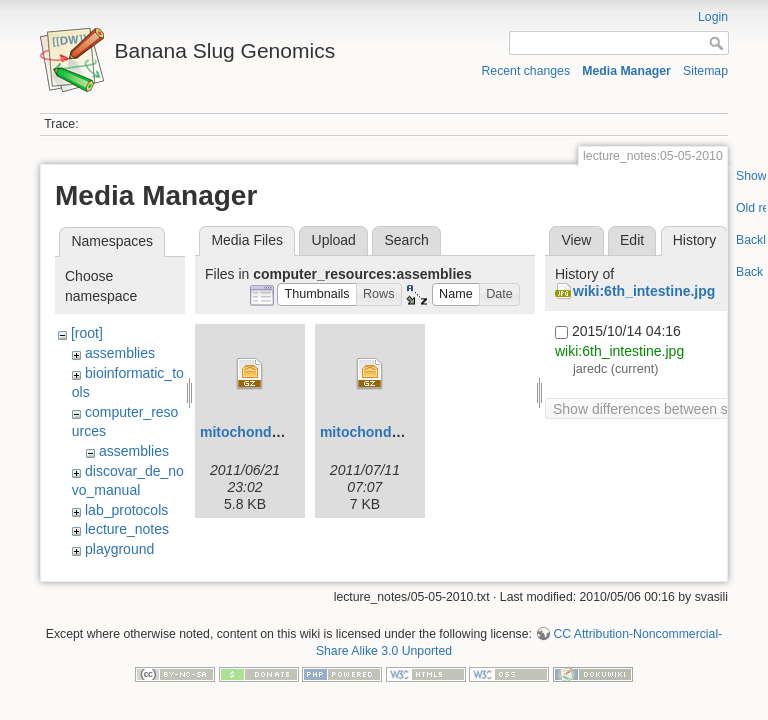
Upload (334, 240)
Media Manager (626, 71)
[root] (87, 333)
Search (406, 240)
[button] (317, 294)
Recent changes (526, 71)
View (576, 240)
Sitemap (705, 71)
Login (713, 17)
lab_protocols (126, 510)
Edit (632, 240)
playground (119, 549)
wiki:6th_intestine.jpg (644, 291)
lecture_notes (127, 529)
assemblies (120, 353)
